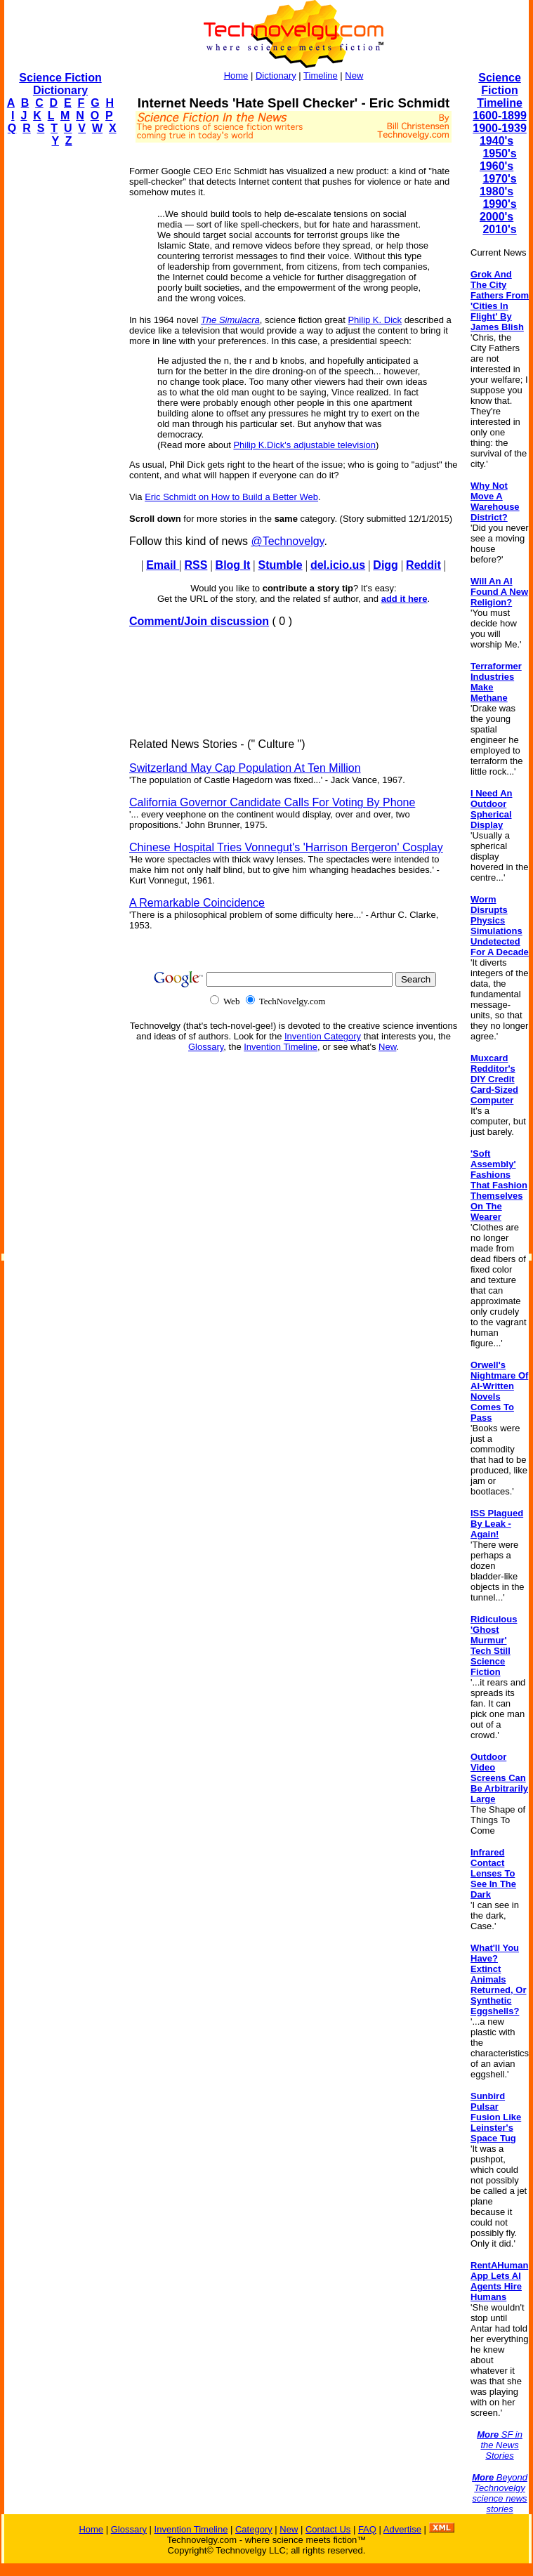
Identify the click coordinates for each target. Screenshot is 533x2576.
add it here (404, 598)
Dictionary (276, 75)
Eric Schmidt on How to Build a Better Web (231, 497)
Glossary (205, 1046)
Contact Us (327, 2529)
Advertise (402, 2529)
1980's (496, 191)
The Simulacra (230, 320)
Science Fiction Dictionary (60, 84)
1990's (499, 204)
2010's (499, 229)
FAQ (367, 2529)
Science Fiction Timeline (499, 90)
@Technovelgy (287, 541)
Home (236, 75)
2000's (496, 217)
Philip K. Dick (375, 320)
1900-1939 (500, 128)
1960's (496, 166)
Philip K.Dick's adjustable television (304, 445)
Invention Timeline (280, 1046)
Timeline (320, 75)
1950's (499, 153)
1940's (496, 141)
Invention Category (322, 1036)
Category (253, 2529)
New (354, 75)
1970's (499, 179)
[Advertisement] (60, 369)
